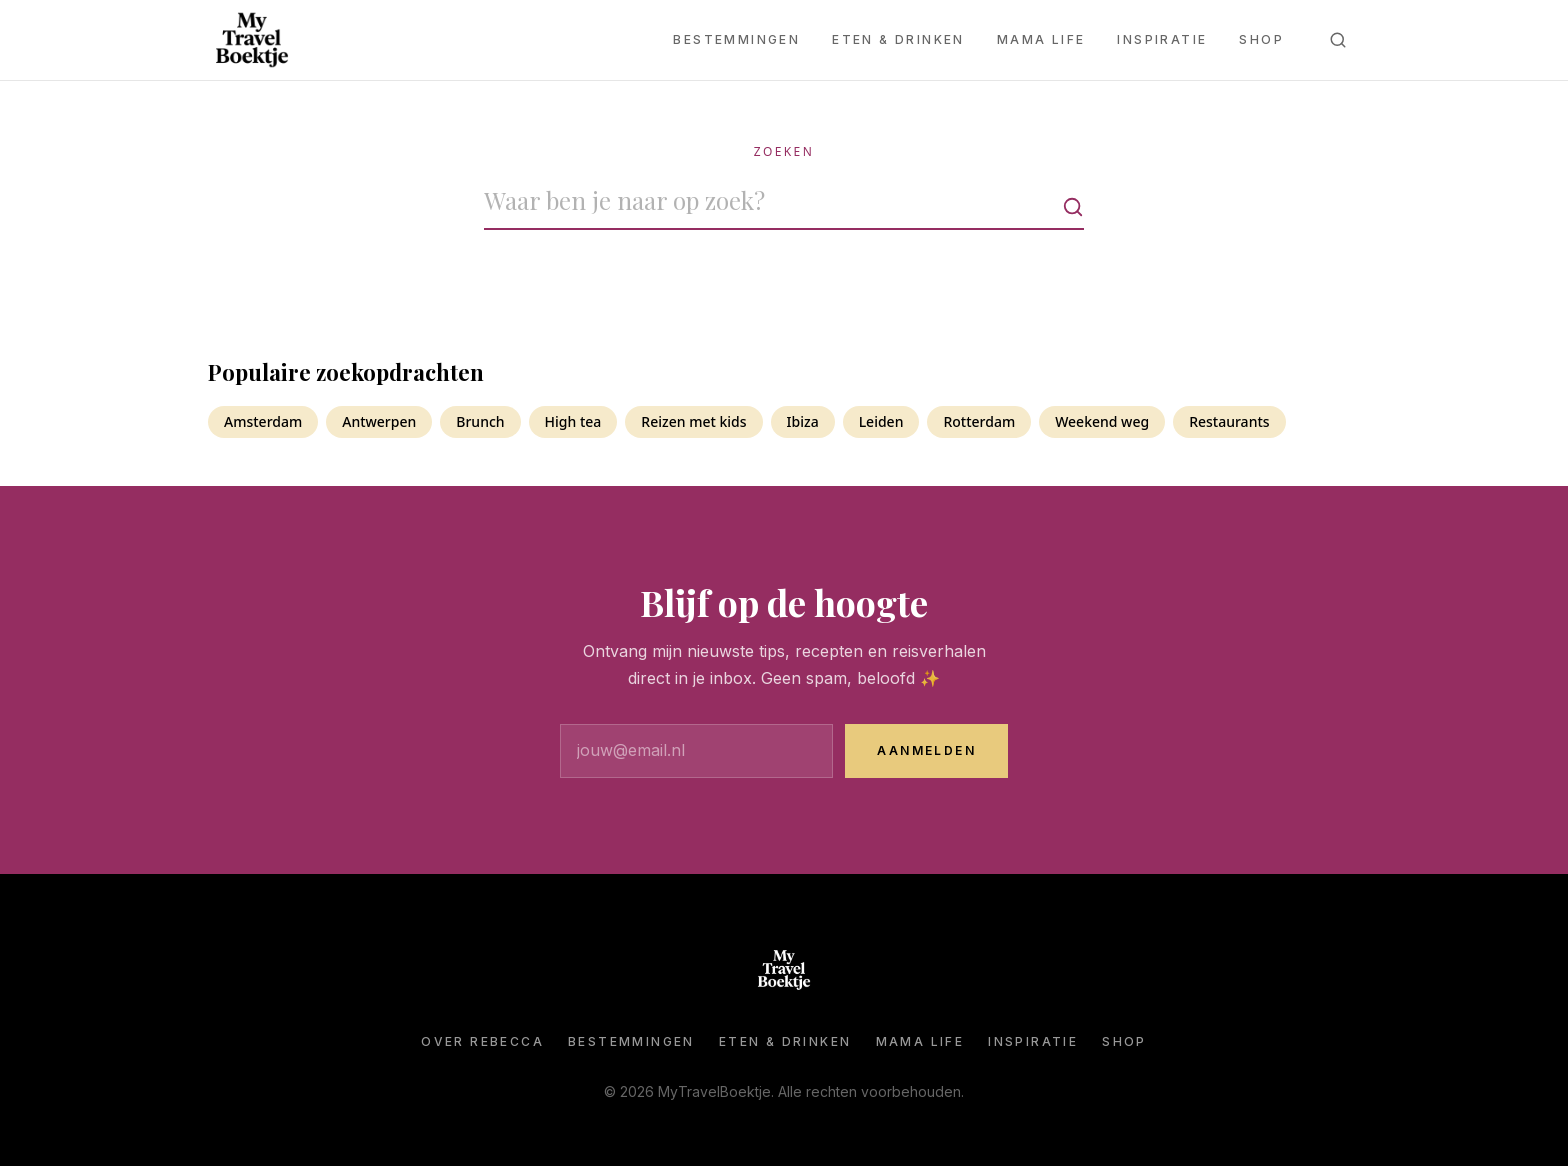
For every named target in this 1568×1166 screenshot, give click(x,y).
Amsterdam (263, 421)
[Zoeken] (1338, 40)
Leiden (881, 421)
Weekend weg (1102, 421)
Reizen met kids (693, 421)
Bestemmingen (736, 39)
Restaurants (1229, 421)
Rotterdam (979, 421)
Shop (1261, 39)
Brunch (480, 421)
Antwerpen (379, 421)
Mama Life (1041, 39)
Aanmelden (926, 750)
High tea (573, 421)
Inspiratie (1162, 39)
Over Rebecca (482, 1041)
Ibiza (803, 421)
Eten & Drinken (898, 39)
